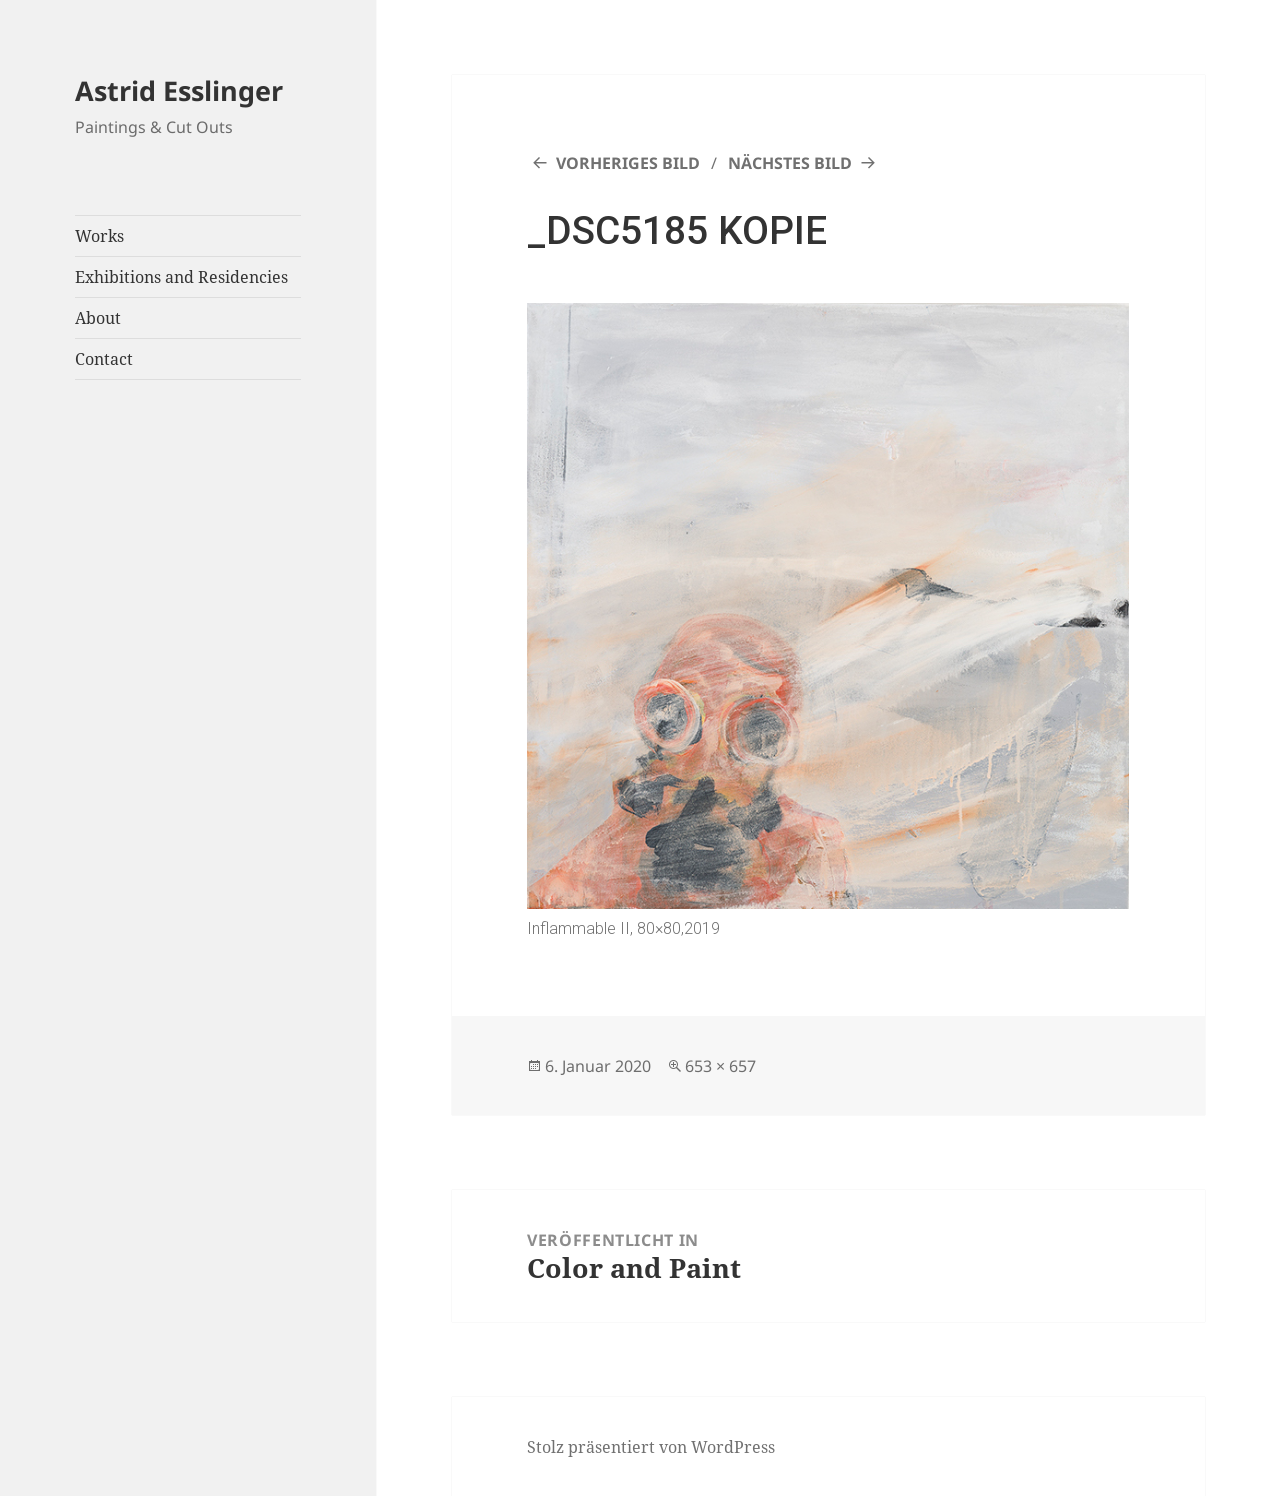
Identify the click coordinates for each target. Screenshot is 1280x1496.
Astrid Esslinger (179, 90)
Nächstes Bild (790, 163)
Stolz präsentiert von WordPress (651, 1447)
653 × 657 (720, 1066)
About (98, 318)
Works (99, 236)
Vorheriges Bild (628, 163)
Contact (104, 359)
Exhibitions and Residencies (181, 277)
